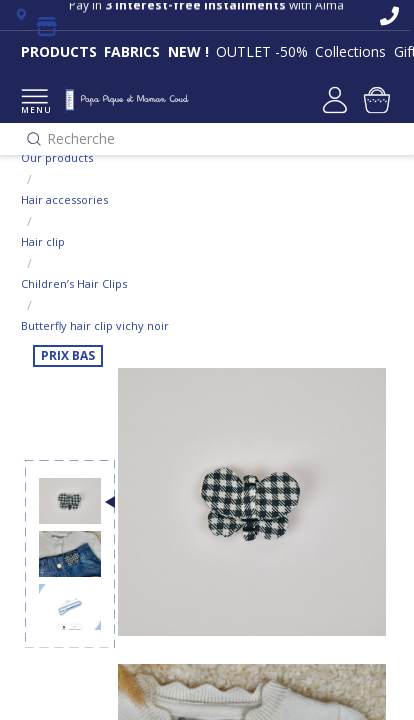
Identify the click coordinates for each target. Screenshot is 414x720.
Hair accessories (64, 199)
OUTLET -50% (262, 51)
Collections (350, 51)
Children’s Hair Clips (74, 283)
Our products (57, 157)
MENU (34, 102)
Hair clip (43, 241)
